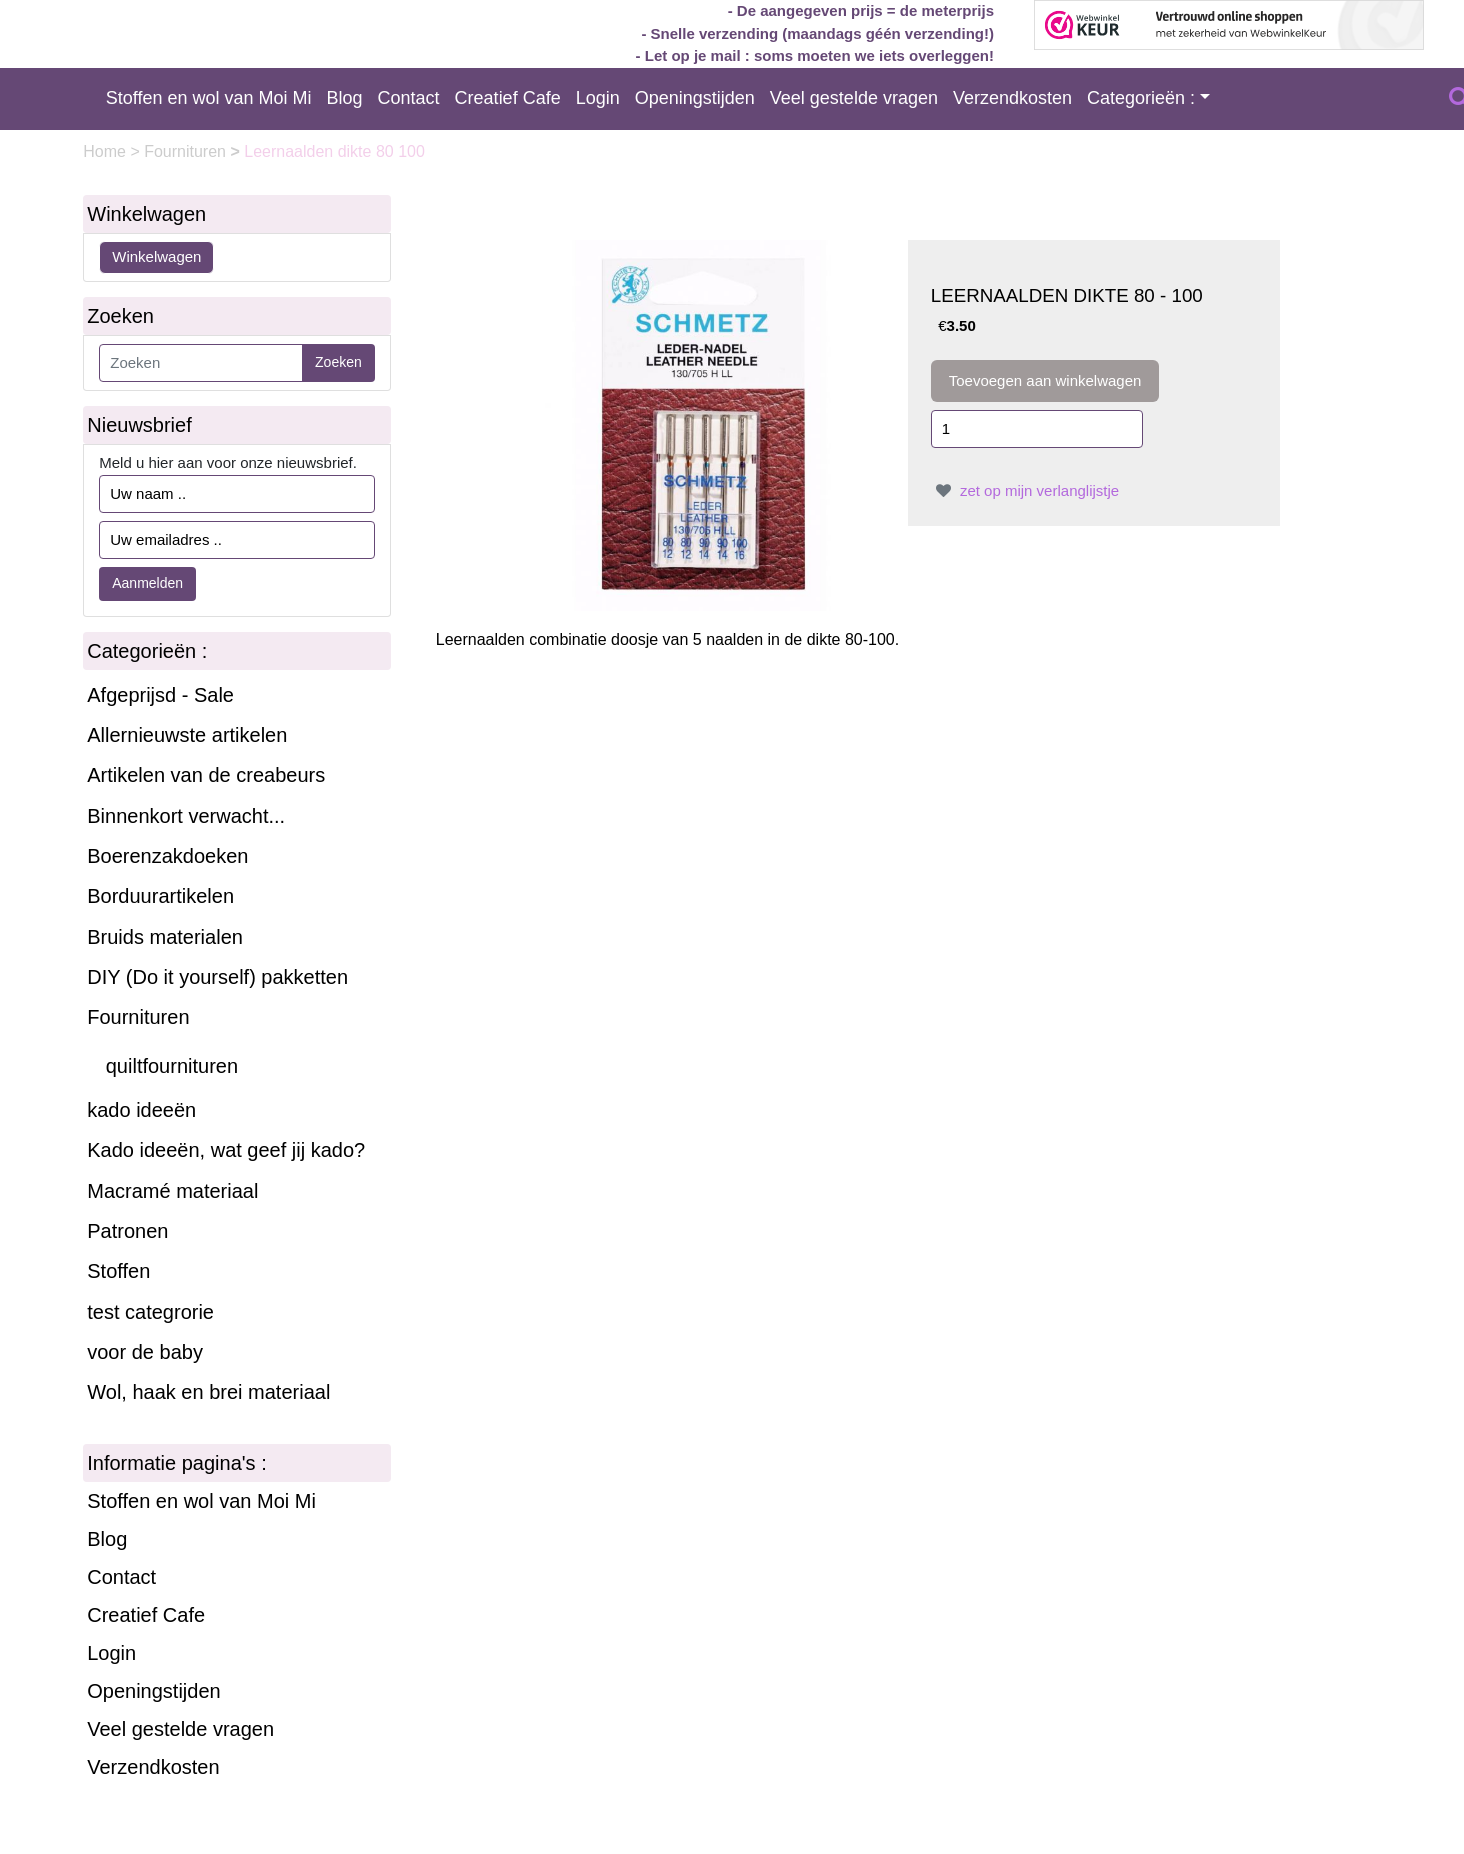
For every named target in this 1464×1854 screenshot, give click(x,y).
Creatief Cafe (508, 98)
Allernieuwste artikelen (187, 735)
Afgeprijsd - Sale (160, 695)
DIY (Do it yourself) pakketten (217, 977)
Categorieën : (1141, 98)
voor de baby (145, 1352)
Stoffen (118, 1271)
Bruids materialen (165, 937)
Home (106, 151)
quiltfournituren (172, 1066)
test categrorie (150, 1312)
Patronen (127, 1231)
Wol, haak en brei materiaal (208, 1392)
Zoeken (338, 362)
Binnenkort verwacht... (186, 816)
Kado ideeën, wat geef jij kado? (226, 1150)
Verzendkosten (1012, 98)
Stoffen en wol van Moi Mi (209, 98)
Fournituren (187, 151)
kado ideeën (141, 1110)
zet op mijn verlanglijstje (1025, 490)
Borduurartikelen (160, 896)
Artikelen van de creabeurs (206, 775)
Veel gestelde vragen (854, 98)
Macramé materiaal (172, 1191)
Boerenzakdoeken (167, 856)
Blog (345, 98)
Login (598, 98)
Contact (409, 98)
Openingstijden (695, 98)
